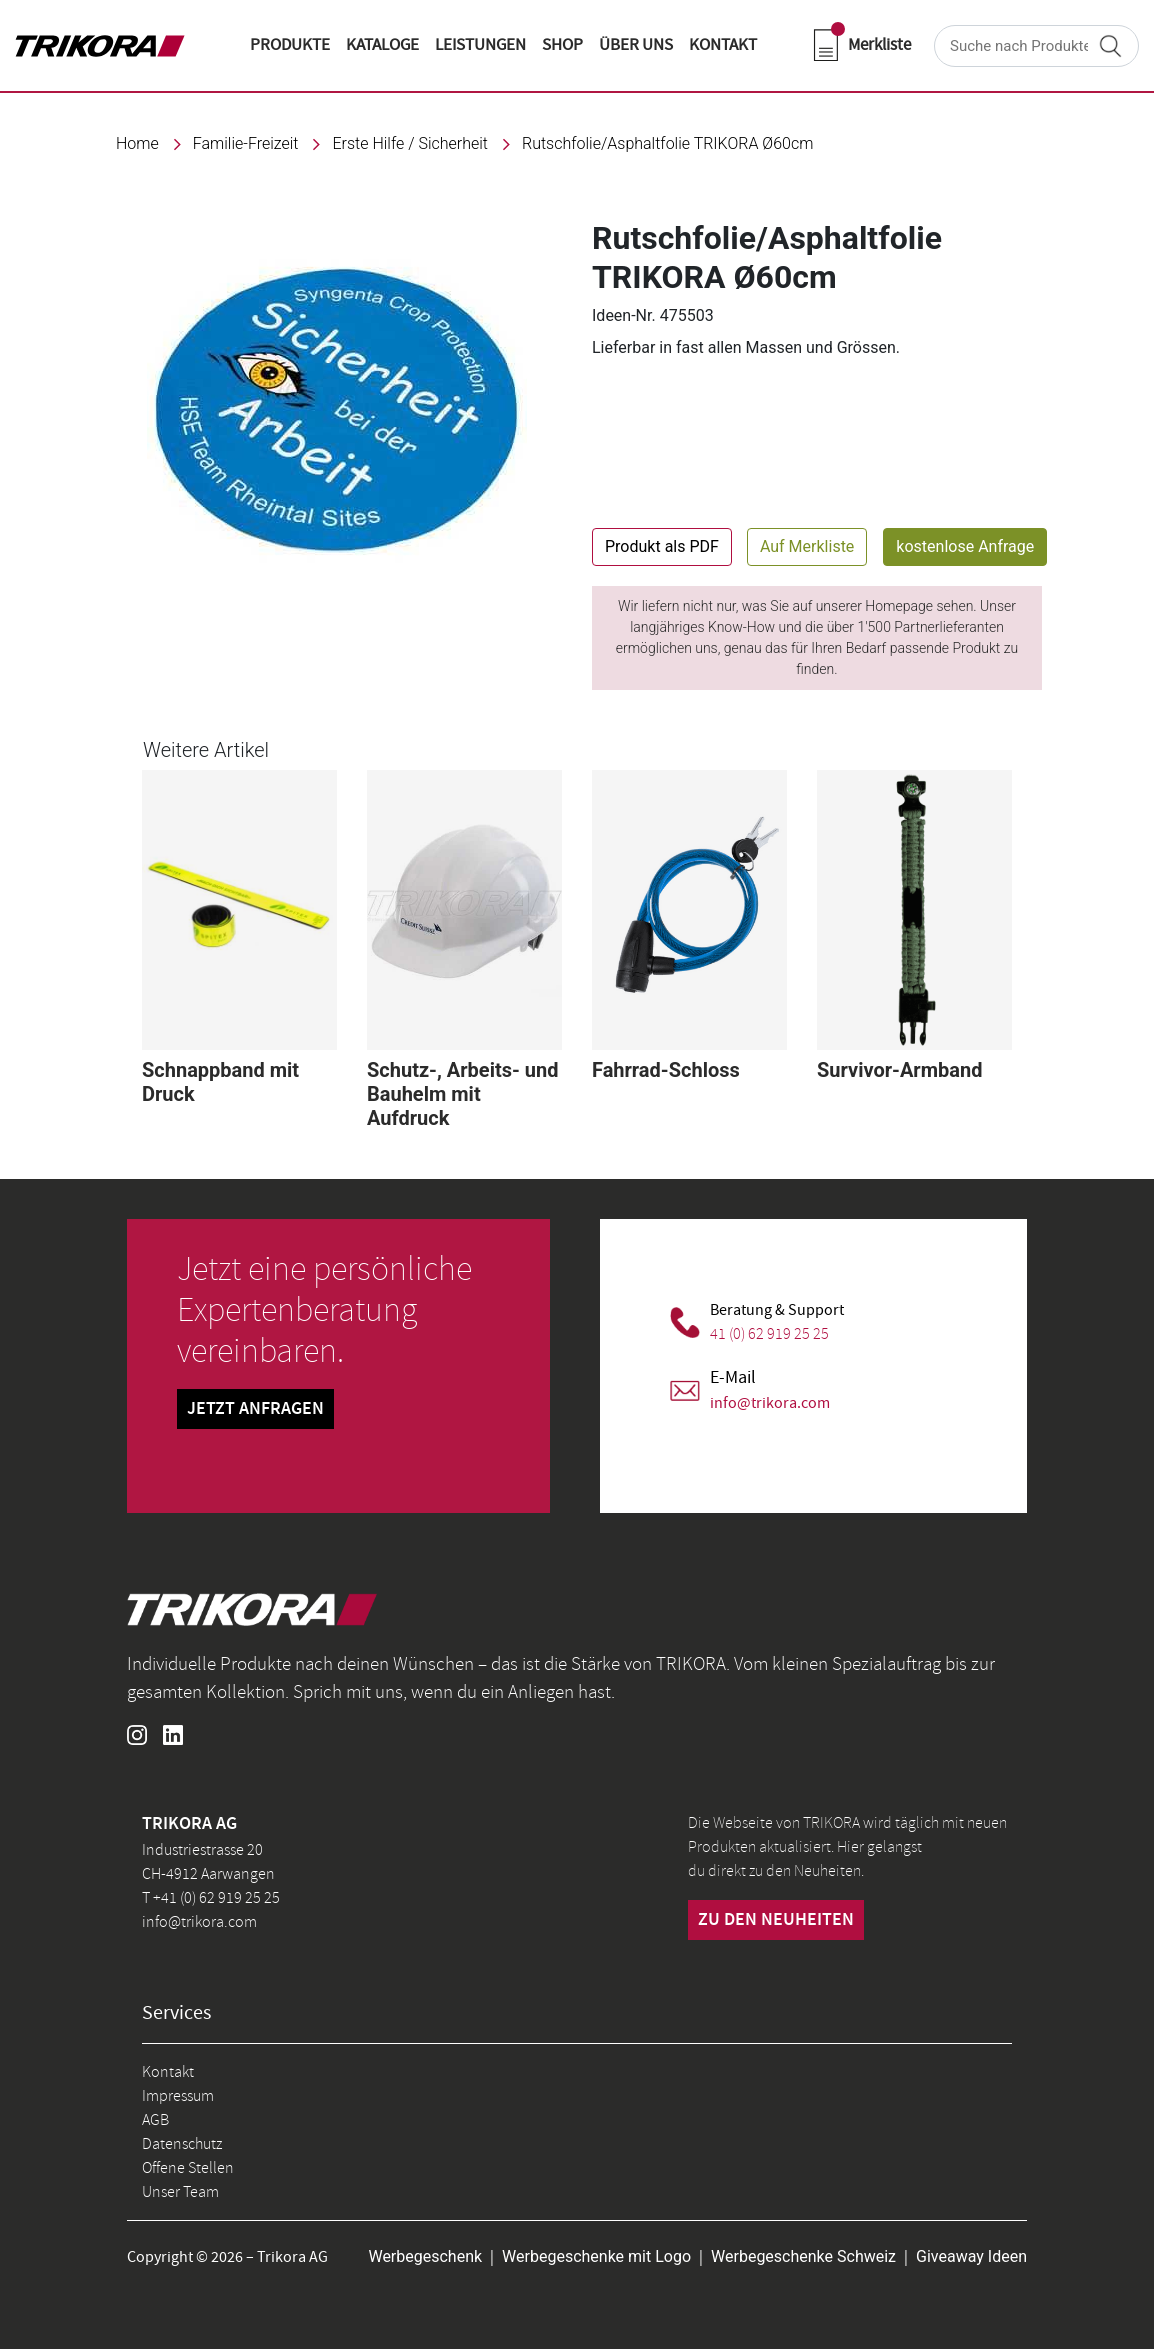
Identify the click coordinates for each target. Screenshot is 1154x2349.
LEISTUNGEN (480, 45)
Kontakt (168, 2072)
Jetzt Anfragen (255, 1409)
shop (562, 45)
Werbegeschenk (425, 2256)
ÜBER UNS (636, 45)
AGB (155, 2120)
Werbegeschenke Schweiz (803, 2256)
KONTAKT (723, 45)
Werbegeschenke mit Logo (596, 2256)
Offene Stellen (188, 2168)
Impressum (178, 2096)
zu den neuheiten (776, 1920)
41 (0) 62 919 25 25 (769, 1334)
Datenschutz (182, 2144)
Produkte (290, 45)
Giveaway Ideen (971, 2256)
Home (137, 143)
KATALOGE (382, 45)
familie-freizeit (246, 143)
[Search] (1036, 46)
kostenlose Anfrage (965, 546)
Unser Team (180, 2192)
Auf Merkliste (807, 546)
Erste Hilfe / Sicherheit (410, 143)
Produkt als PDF (662, 546)
